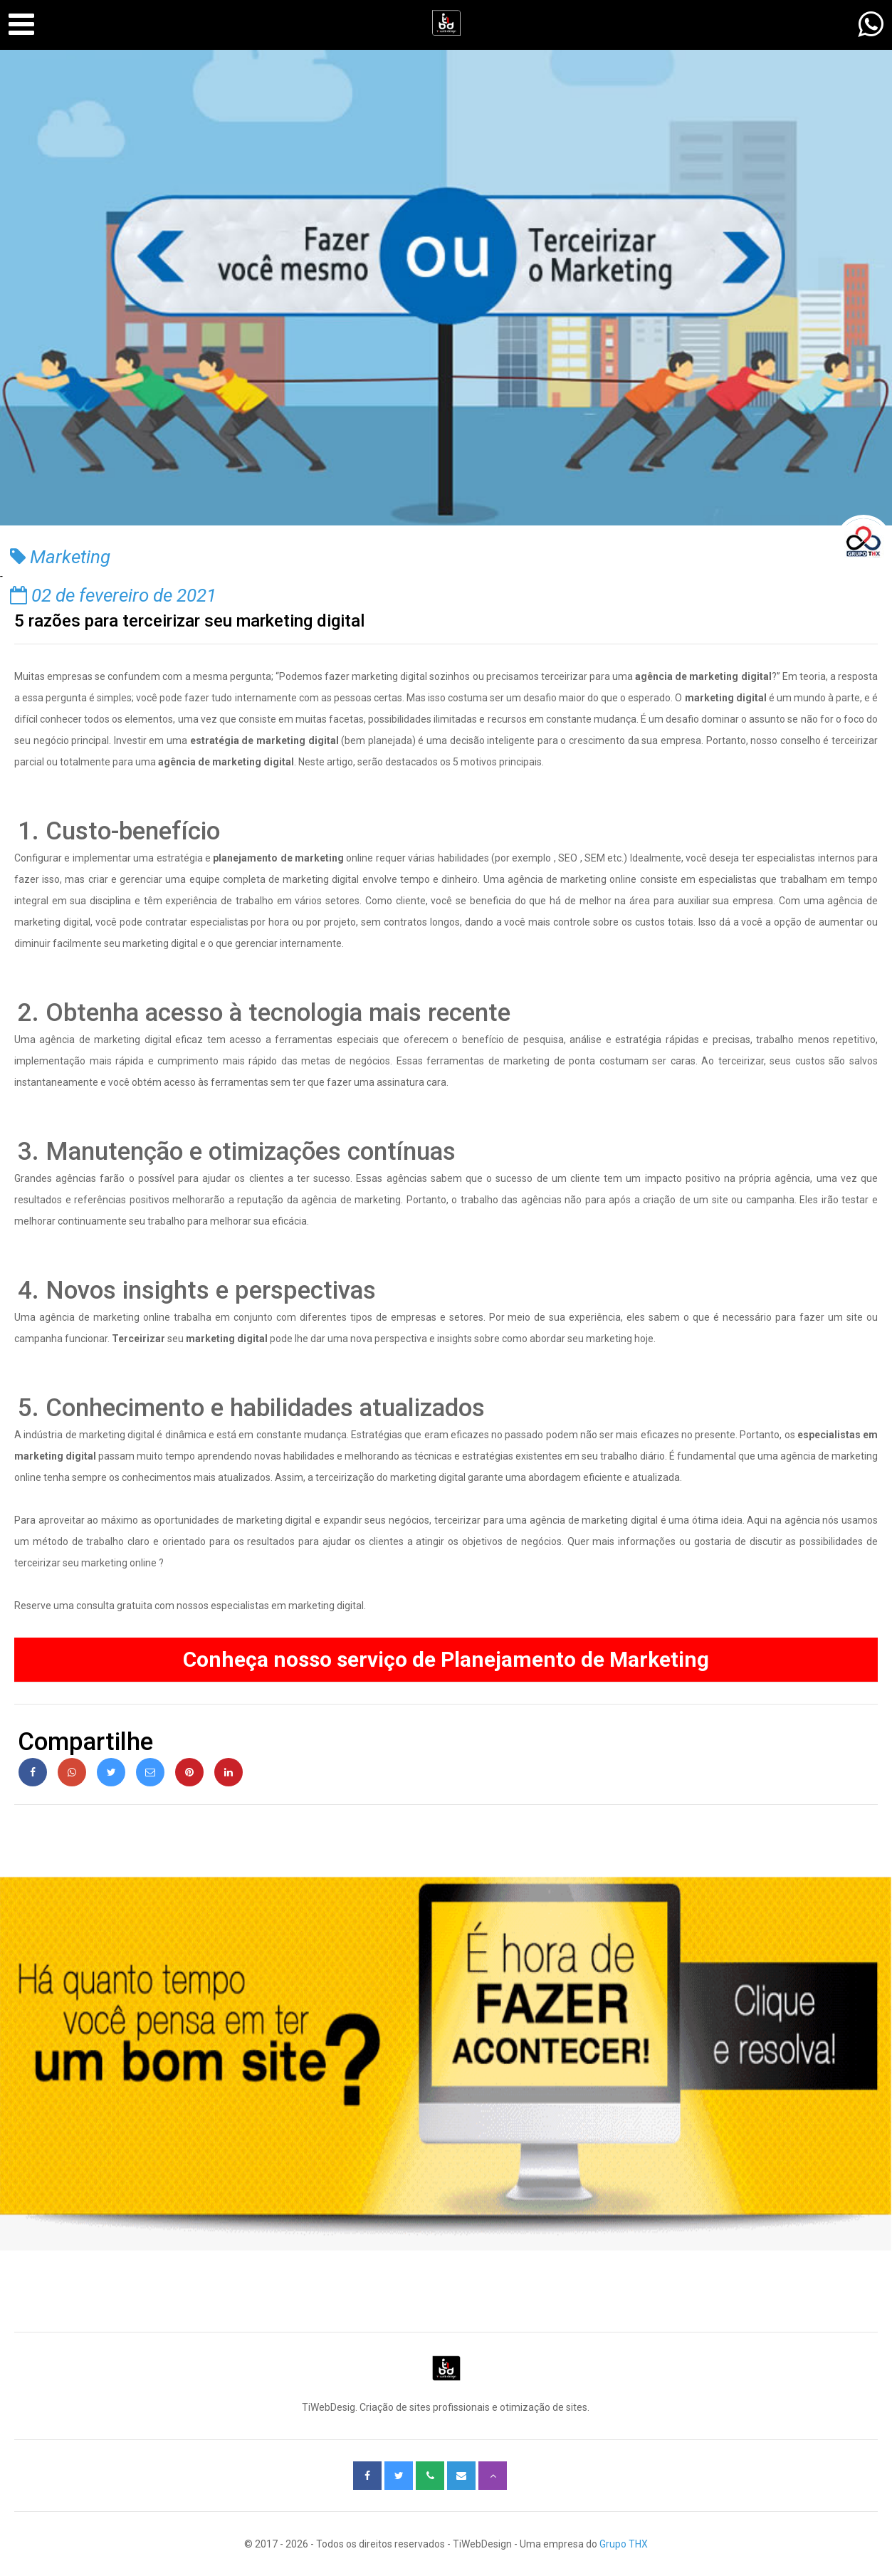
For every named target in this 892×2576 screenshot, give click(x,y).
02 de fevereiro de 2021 (113, 595)
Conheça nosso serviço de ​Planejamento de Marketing (446, 1659)
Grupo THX (623, 2544)
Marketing (60, 556)
